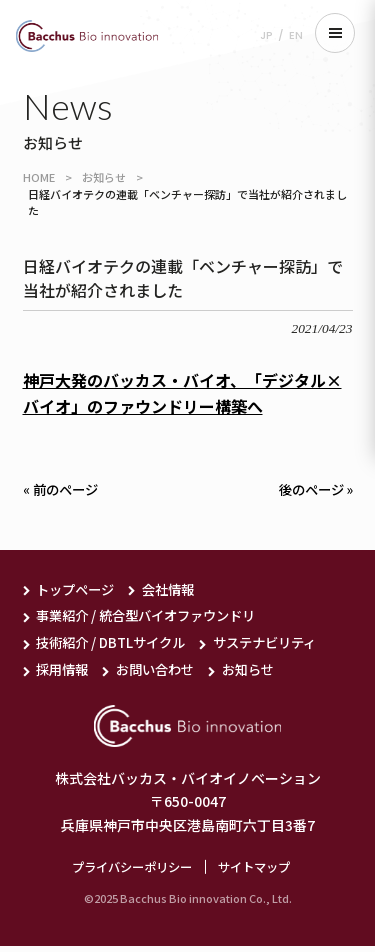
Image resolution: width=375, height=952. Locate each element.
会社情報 (176, 590)
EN (296, 35)
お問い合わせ (162, 673)
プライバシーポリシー (129, 871)
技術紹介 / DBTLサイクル (115, 646)
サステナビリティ (277, 646)
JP (266, 35)
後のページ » (313, 490)
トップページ (78, 590)
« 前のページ (63, 490)
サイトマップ (259, 871)
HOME (39, 177)
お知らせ (104, 177)
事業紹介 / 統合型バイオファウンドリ (153, 618)
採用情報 (64, 673)
